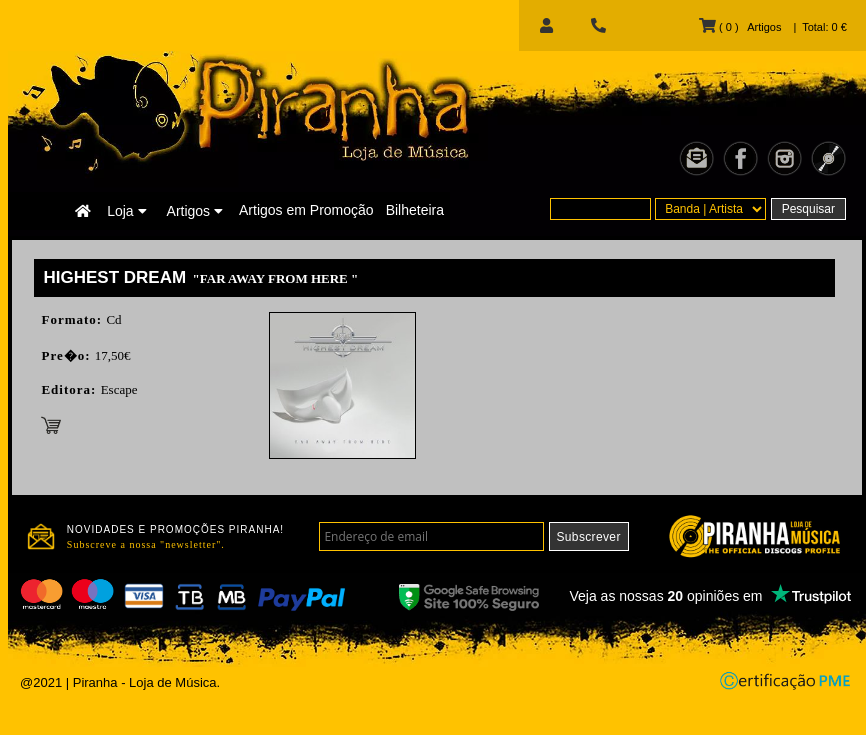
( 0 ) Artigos (740, 27)
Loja (126, 211)
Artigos (195, 211)
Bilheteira (415, 210)
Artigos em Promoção (306, 210)
